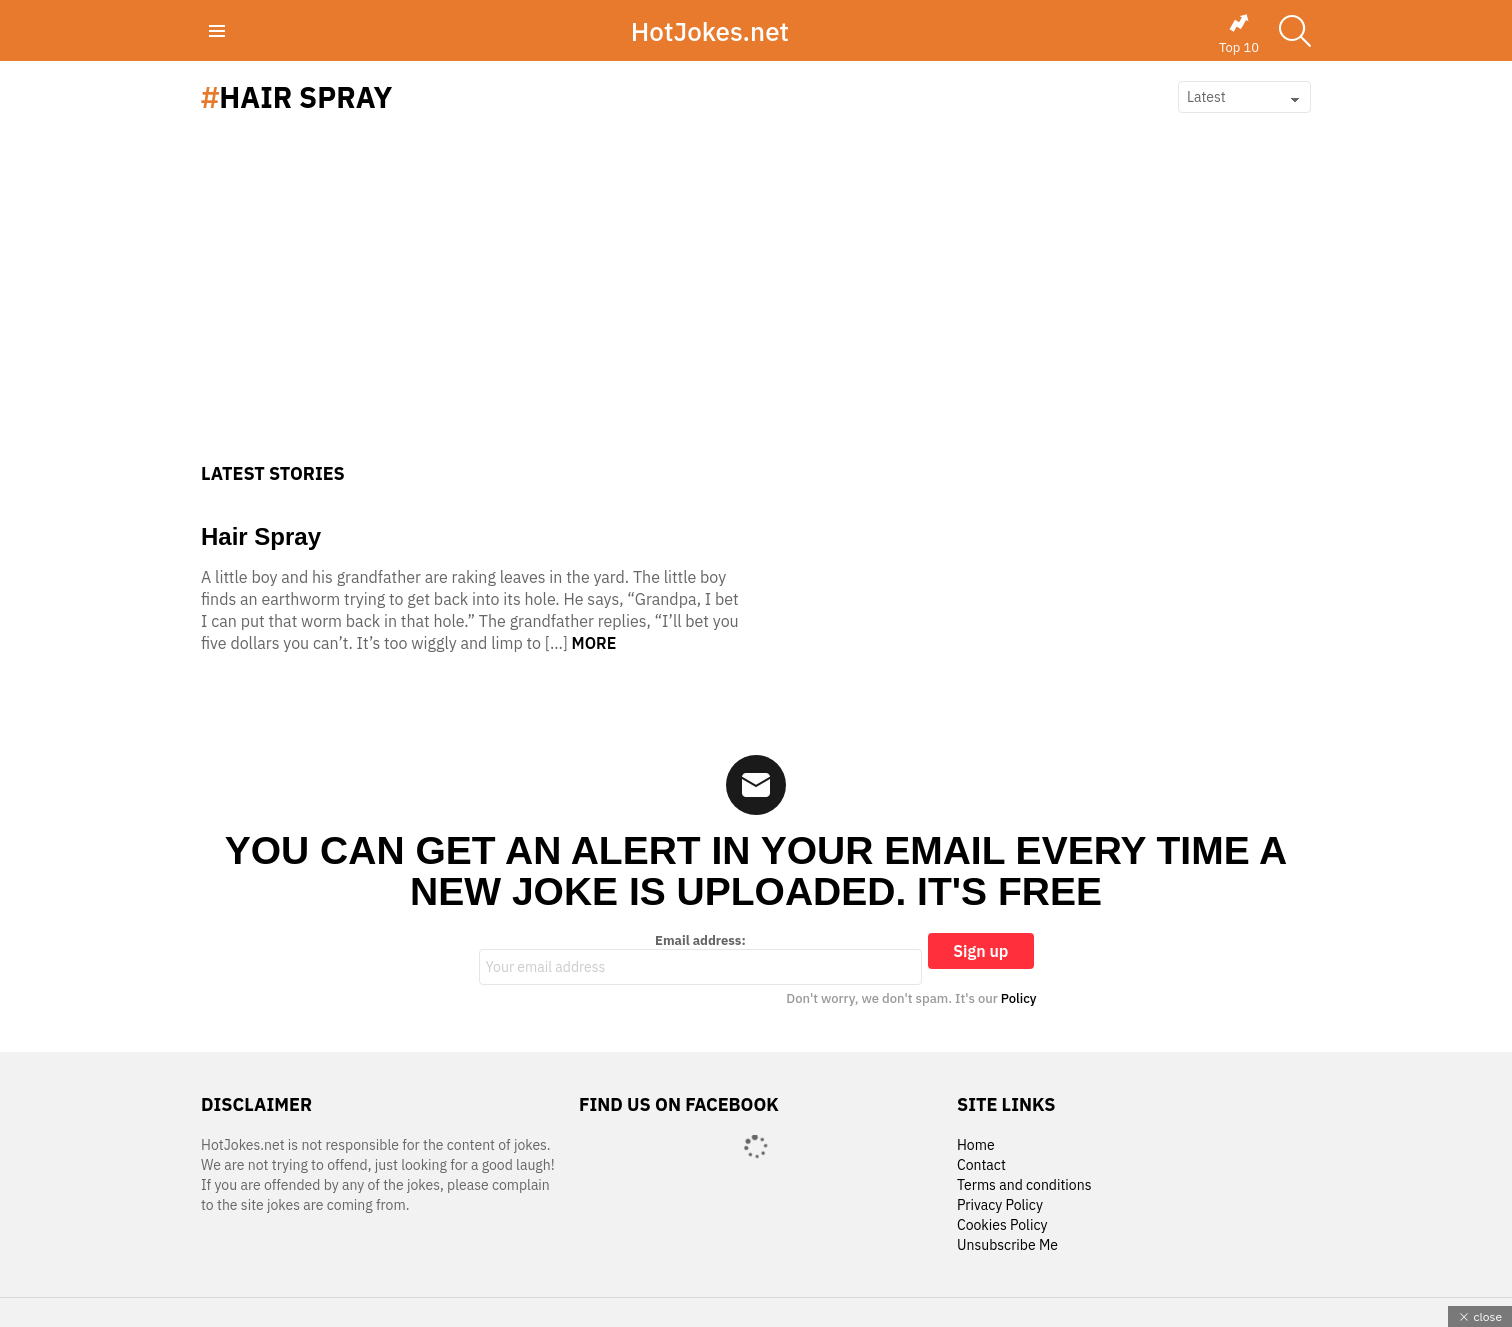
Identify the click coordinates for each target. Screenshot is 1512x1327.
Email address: (701, 959)
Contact (981, 1165)
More (594, 643)
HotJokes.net (710, 31)
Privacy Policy (1000, 1205)
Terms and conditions (1024, 1185)
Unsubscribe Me (1007, 1245)
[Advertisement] (756, 313)
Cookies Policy (1002, 1225)
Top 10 (1239, 34)
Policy (1019, 998)
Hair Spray (261, 536)
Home (976, 1145)
